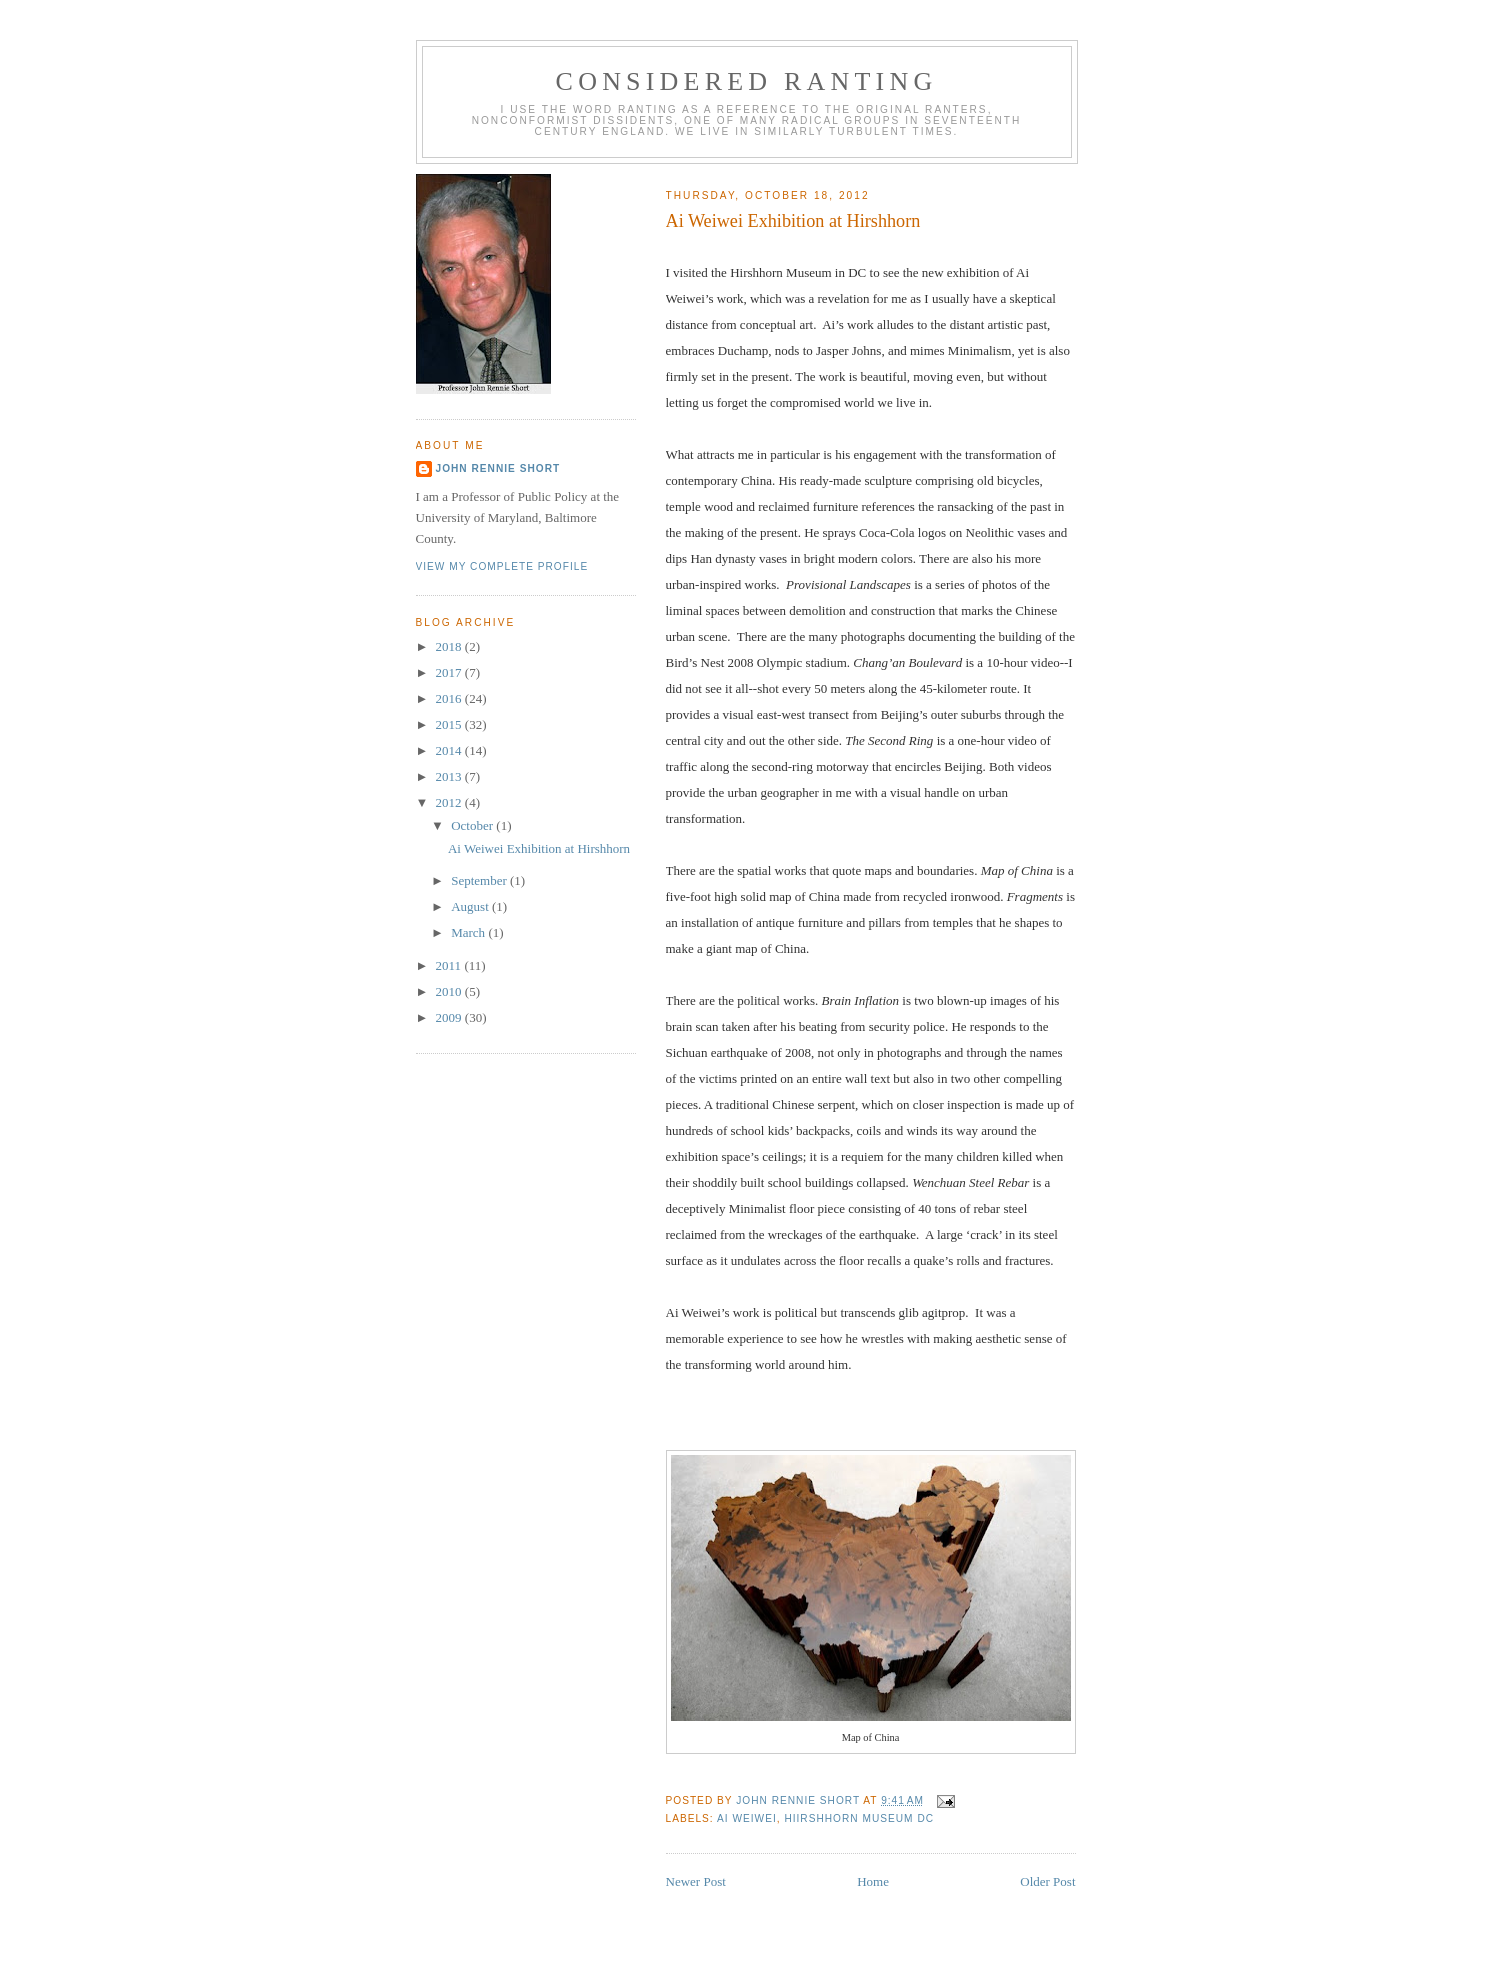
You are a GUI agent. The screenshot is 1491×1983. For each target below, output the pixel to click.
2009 (450, 1017)
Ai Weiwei (747, 1818)
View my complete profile (502, 566)
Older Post (1047, 1881)
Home (873, 1881)
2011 (450, 965)
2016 (450, 698)
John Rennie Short (498, 468)
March (469, 932)
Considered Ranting (747, 81)
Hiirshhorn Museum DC (859, 1818)
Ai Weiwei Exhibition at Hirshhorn (539, 848)
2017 (450, 672)
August (471, 906)
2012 (450, 802)
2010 (450, 991)
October (473, 825)
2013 (450, 776)
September (480, 880)
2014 (450, 750)
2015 (450, 724)
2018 (450, 646)
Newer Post (696, 1881)
